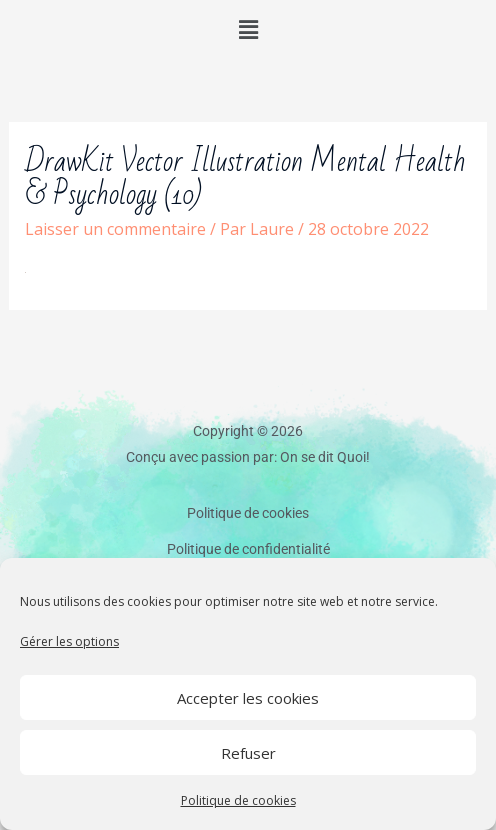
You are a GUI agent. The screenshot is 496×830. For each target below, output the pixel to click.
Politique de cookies (238, 800)
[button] (248, 29)
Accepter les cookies (248, 698)
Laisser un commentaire (115, 229)
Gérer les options (69, 641)
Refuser (248, 753)
